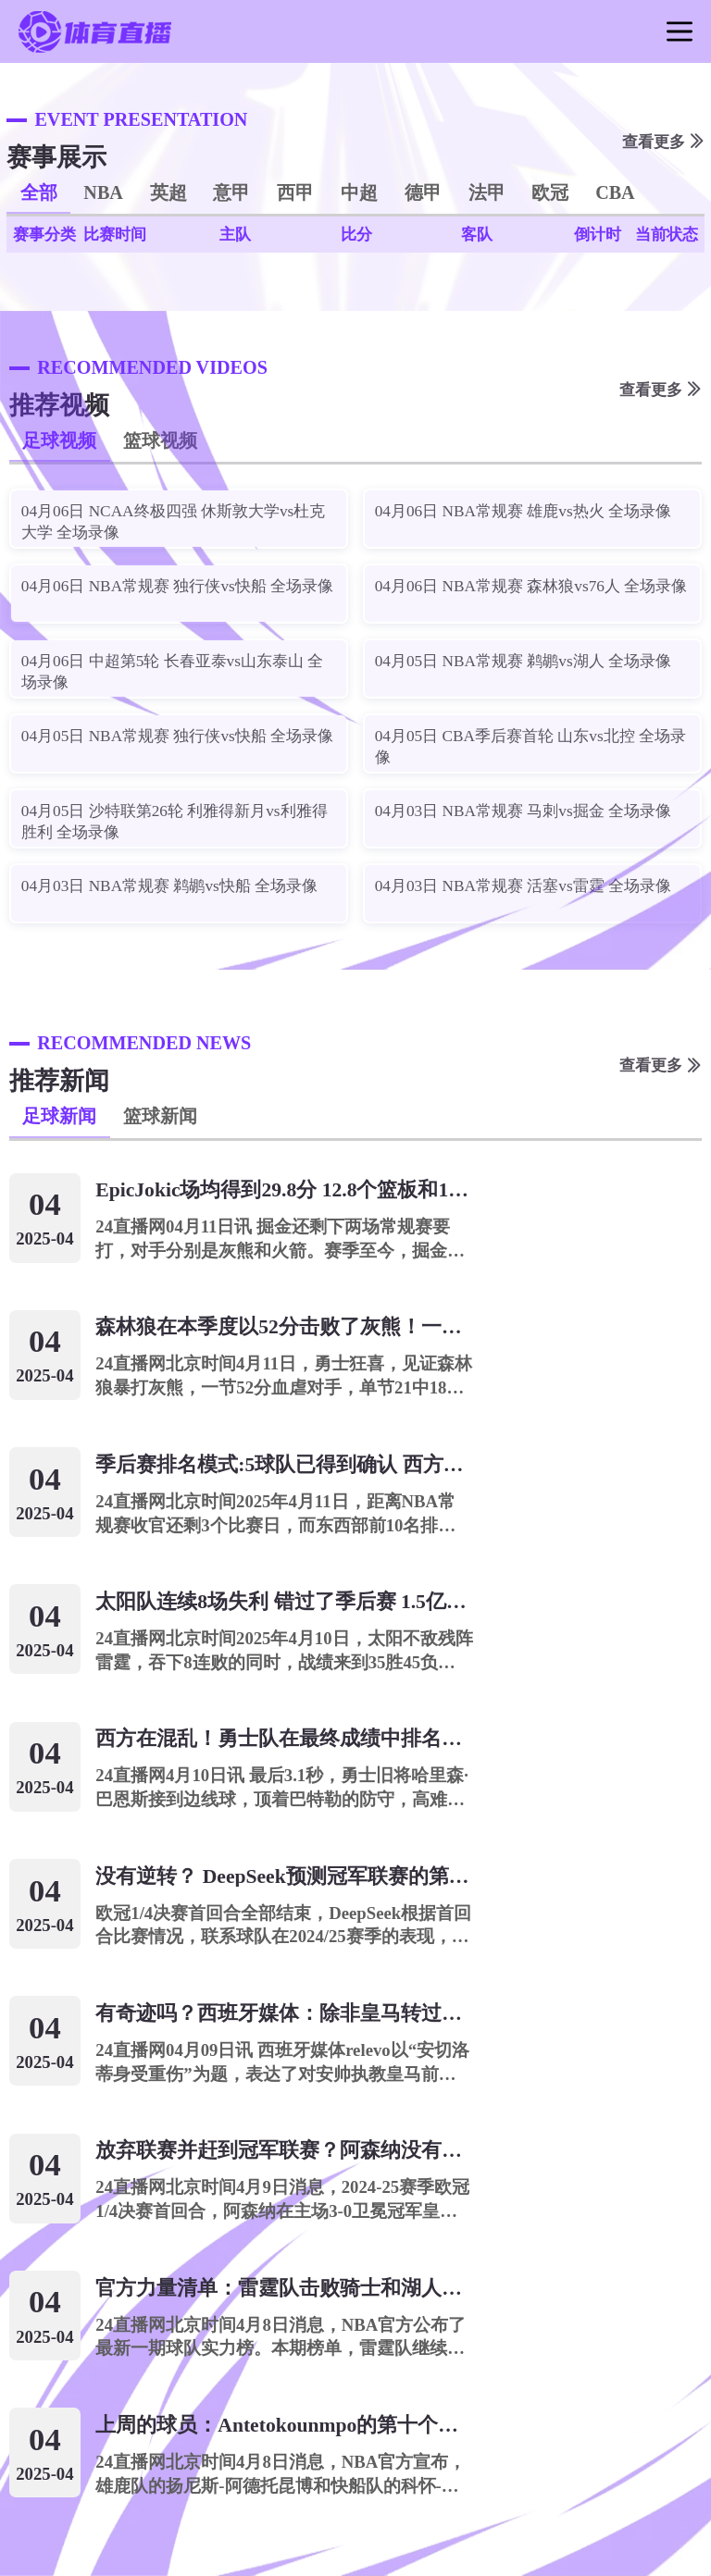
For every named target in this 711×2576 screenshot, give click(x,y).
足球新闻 (59, 1116)
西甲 (295, 192)
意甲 (231, 192)
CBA (615, 192)
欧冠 (549, 192)
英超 (168, 192)
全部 (38, 192)
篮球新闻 (160, 1116)
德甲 (423, 192)
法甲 (486, 192)
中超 (359, 192)
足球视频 (59, 440)
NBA (103, 192)
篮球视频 (160, 440)
